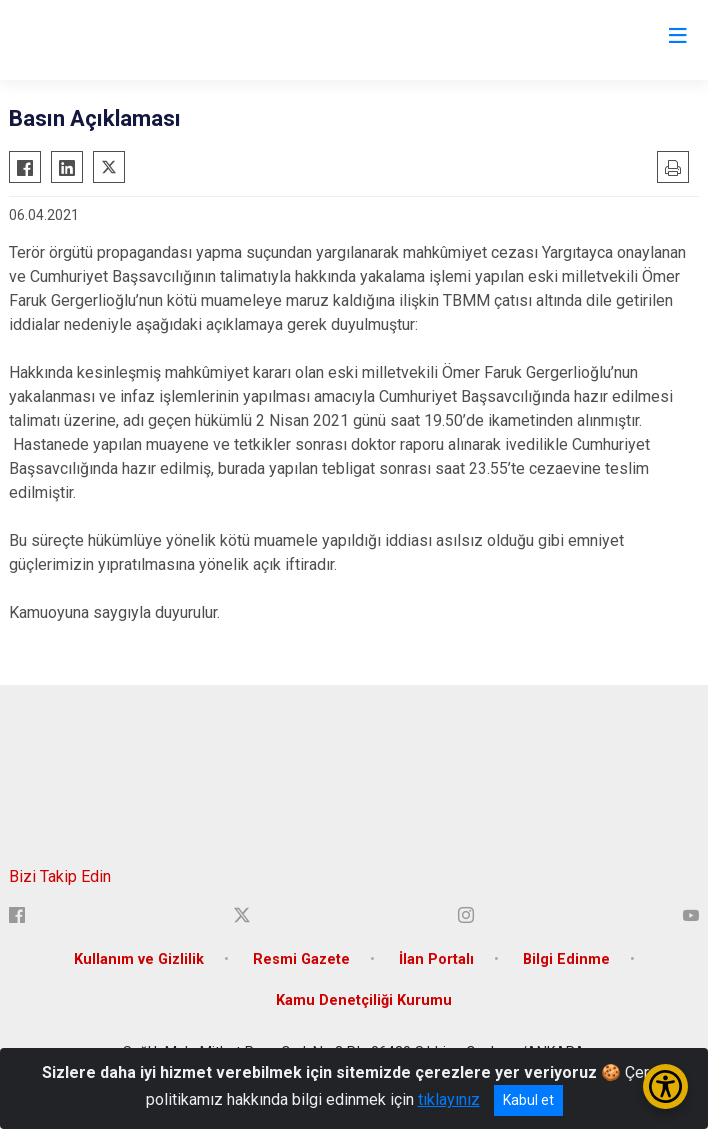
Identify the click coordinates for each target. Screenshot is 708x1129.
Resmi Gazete (301, 959)
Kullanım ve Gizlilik (139, 959)
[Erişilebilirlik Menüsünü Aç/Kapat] (665, 1086)
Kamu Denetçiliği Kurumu (364, 1000)
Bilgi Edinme (566, 959)
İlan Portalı (436, 959)
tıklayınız (449, 1099)
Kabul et (528, 1100)
